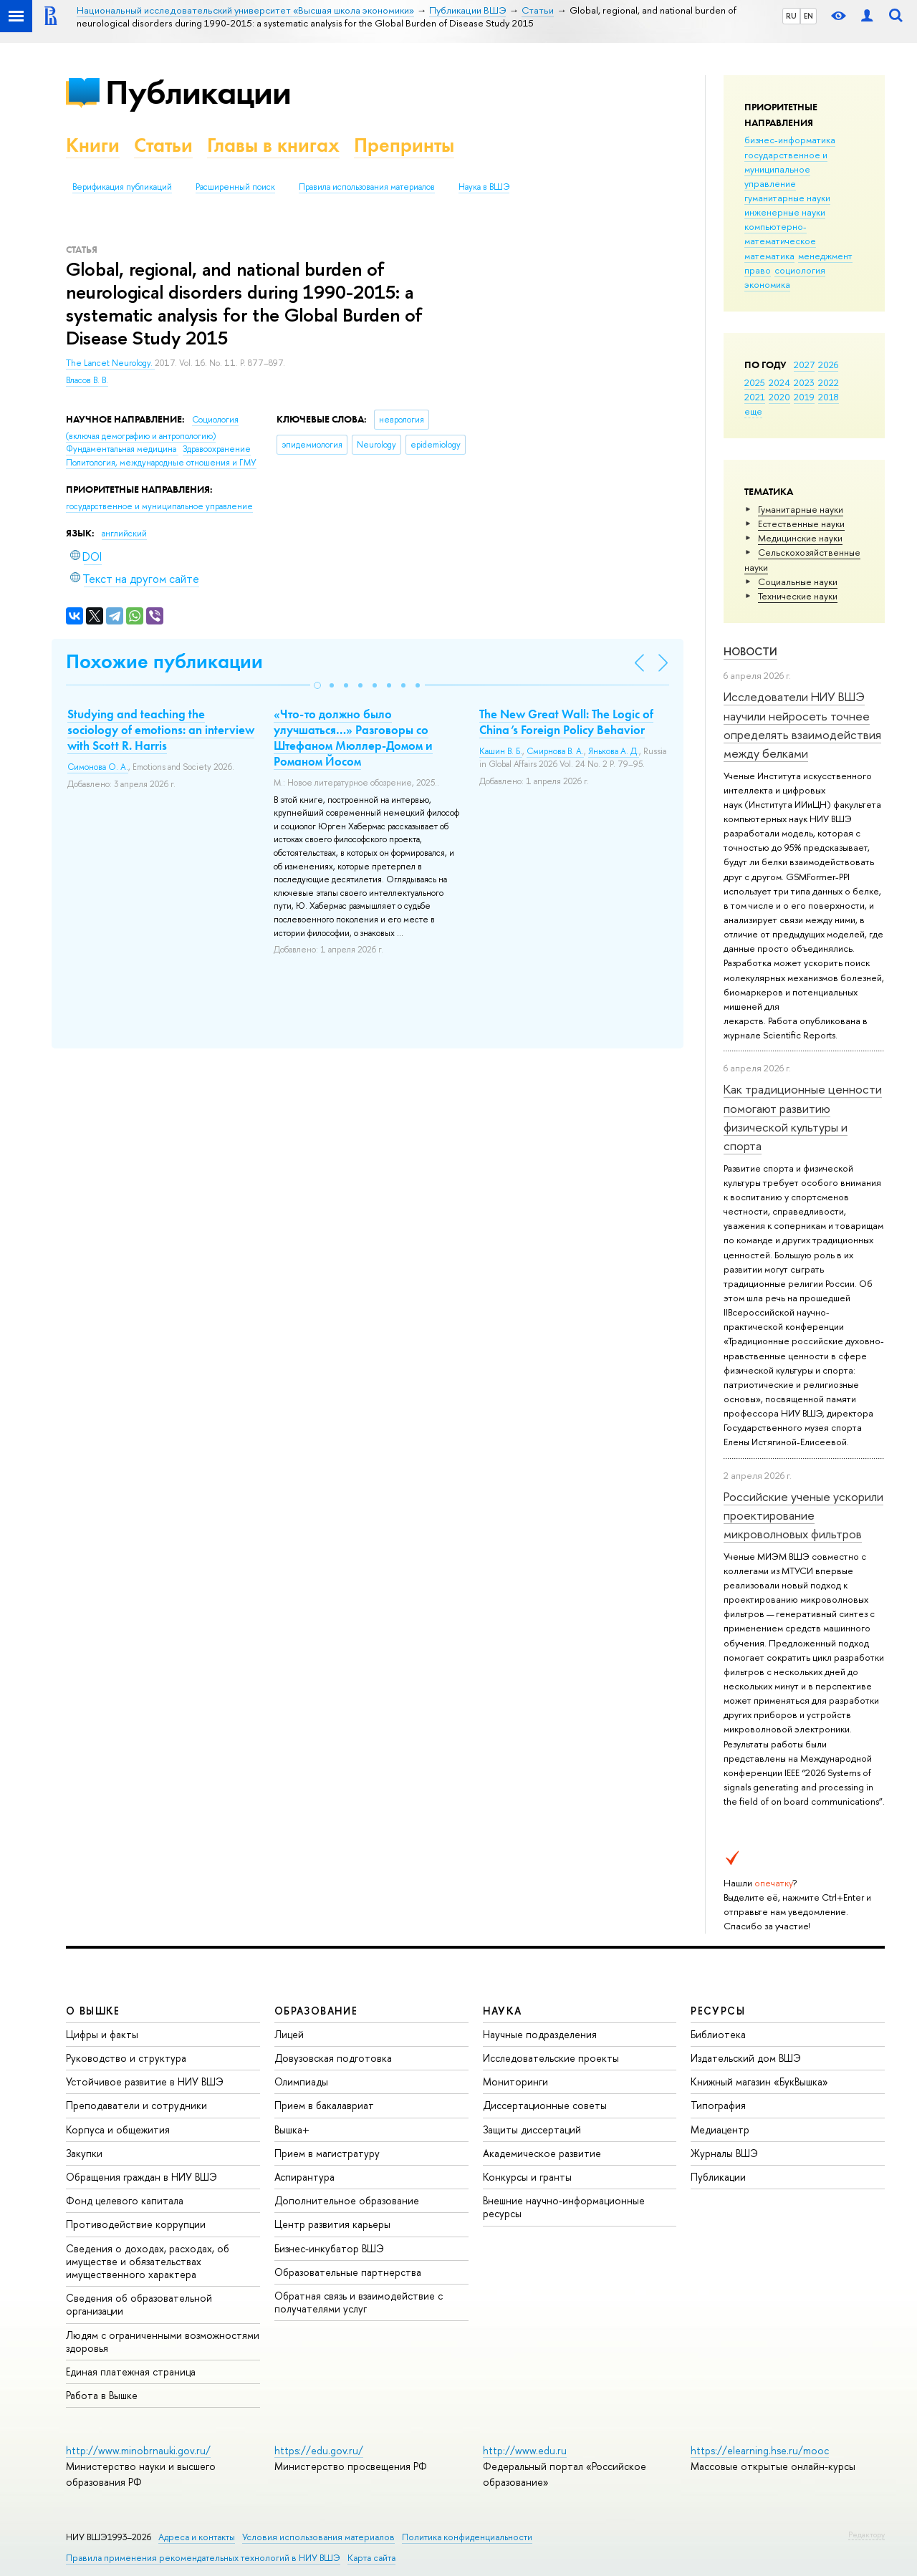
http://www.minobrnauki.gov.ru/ (138, 2450)
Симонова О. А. (97, 767)
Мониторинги (515, 2081)
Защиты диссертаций (532, 2129)
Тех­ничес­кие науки (797, 595)
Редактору (866, 2534)
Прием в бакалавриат (324, 2105)
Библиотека (718, 2034)
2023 (804, 382)
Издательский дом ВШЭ (746, 2058)
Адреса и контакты (196, 2537)
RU (791, 16)
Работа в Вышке (102, 2395)
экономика (767, 284)
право (757, 270)
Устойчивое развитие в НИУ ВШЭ (145, 2081)
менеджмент (825, 255)
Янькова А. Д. (613, 751)
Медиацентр (720, 2129)
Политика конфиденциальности (467, 2537)
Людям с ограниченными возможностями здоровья (162, 2341)
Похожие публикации (164, 661)
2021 (754, 396)
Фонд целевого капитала (124, 2200)
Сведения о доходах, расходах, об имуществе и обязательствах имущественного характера (147, 2261)
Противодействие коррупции (136, 2224)
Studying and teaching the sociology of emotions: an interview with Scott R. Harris (160, 729)
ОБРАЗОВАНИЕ (315, 2010)
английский (124, 533)
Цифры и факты (102, 2034)
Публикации (198, 92)
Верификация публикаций (122, 187)
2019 (804, 396)
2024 (779, 382)
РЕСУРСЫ (718, 2010)
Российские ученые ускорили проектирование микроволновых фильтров (803, 1515)
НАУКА (502, 2010)
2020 (779, 396)
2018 (828, 396)
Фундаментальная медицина (122, 449)
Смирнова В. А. (555, 751)
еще (753, 411)
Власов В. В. (87, 380)
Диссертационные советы (545, 2105)
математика (769, 255)
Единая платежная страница (131, 2371)
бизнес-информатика (789, 139)
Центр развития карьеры (332, 2224)
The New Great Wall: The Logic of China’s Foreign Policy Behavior (566, 722)
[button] (317, 685)
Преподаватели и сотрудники (136, 2105)
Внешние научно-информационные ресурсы (564, 2207)
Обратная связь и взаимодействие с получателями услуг (358, 2302)
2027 (804, 364)
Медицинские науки (800, 537)
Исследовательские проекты (551, 2058)
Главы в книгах (273, 145)
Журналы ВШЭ (724, 2153)
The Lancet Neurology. (110, 363)
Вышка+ (291, 2129)
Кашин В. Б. (500, 751)
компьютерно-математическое (780, 233)
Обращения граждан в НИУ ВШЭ (141, 2177)
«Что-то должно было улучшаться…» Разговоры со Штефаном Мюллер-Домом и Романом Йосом (353, 737)
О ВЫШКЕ (93, 2010)
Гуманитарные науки (800, 509)
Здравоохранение (217, 449)
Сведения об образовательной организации (139, 2304)
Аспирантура (304, 2177)
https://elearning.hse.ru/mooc (760, 2450)
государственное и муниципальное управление (785, 169)
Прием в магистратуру (327, 2153)
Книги (93, 145)
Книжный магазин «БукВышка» (759, 2081)
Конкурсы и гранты (527, 2177)
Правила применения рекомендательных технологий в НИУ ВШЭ (203, 2558)
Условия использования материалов (318, 2537)
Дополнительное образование (346, 2200)
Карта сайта (371, 2558)
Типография (718, 2105)
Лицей (289, 2034)
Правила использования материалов (367, 187)
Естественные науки (801, 523)
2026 (828, 364)
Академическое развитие (542, 2153)
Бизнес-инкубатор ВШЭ (329, 2248)
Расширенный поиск (235, 187)
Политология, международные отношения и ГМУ (161, 462)
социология (799, 270)
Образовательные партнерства (347, 2272)
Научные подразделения (540, 2034)
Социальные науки (797, 581)
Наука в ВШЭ (483, 187)
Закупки (84, 2153)
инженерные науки (784, 212)
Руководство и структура (126, 2058)
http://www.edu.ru (525, 2450)
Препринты (404, 145)
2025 (754, 382)
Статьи (163, 145)
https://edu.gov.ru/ (318, 2450)
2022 (828, 382)
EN (808, 16)
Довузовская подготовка (333, 2058)
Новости (750, 651)
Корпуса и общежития (118, 2129)
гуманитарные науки (787, 197)
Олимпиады (301, 2081)
